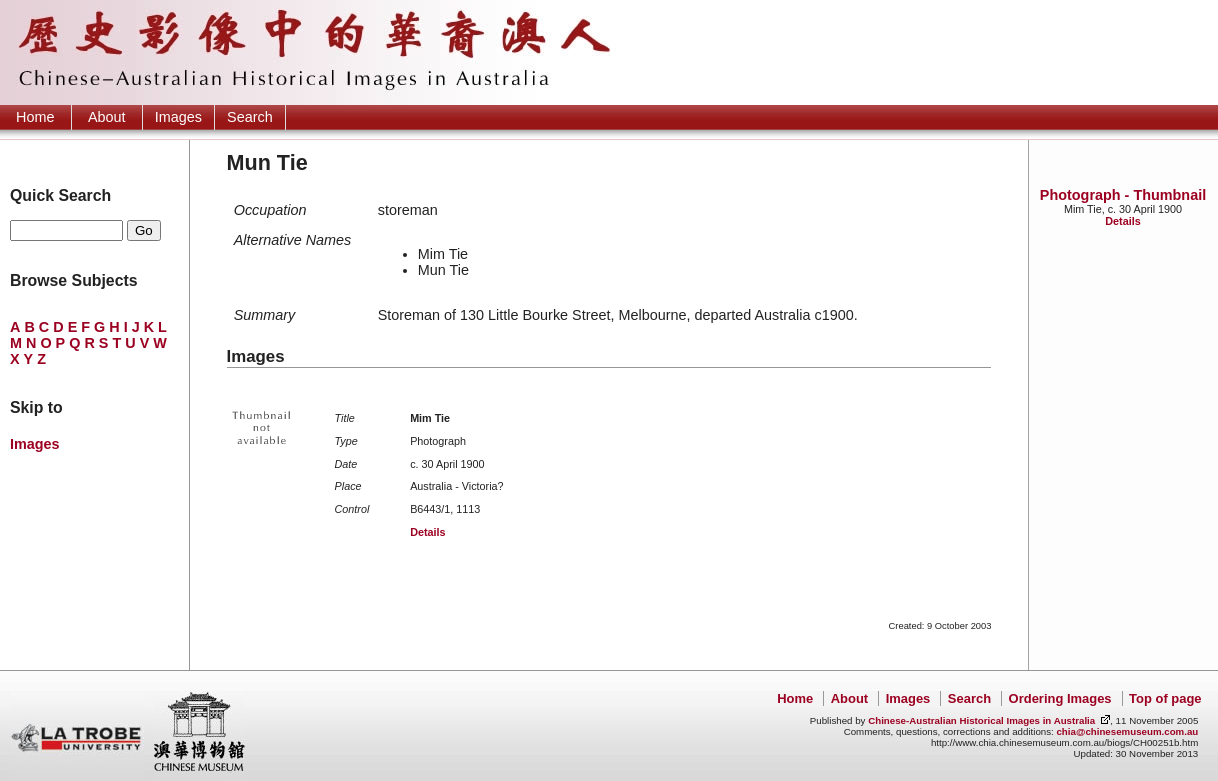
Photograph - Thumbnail (1123, 195)
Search (250, 117)
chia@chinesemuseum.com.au (1127, 731)
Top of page (1165, 698)
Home (35, 117)
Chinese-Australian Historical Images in (981, 720)
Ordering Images (1060, 698)
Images (178, 117)
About (107, 117)
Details (1122, 221)
